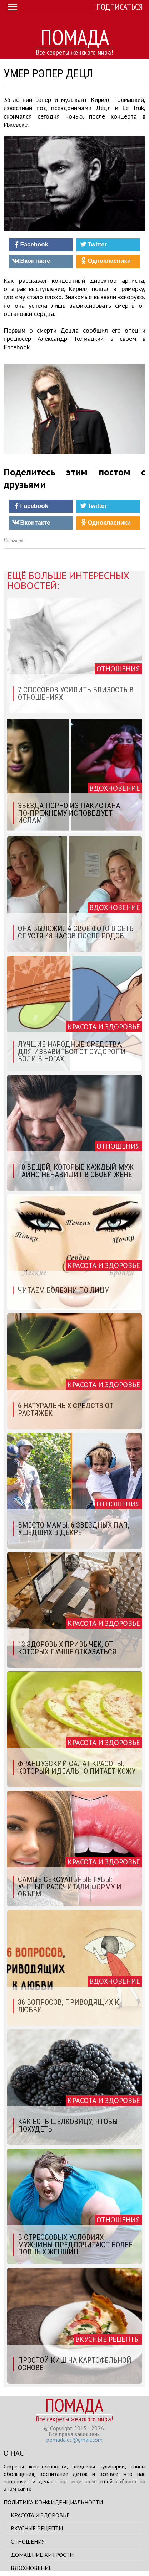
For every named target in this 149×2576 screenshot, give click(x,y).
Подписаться (119, 6)
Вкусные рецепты (37, 2528)
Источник (13, 540)
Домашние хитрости (42, 2554)
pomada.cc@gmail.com (74, 2439)
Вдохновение (31, 2568)
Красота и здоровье (40, 2515)
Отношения (28, 2541)
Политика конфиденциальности (53, 2502)
